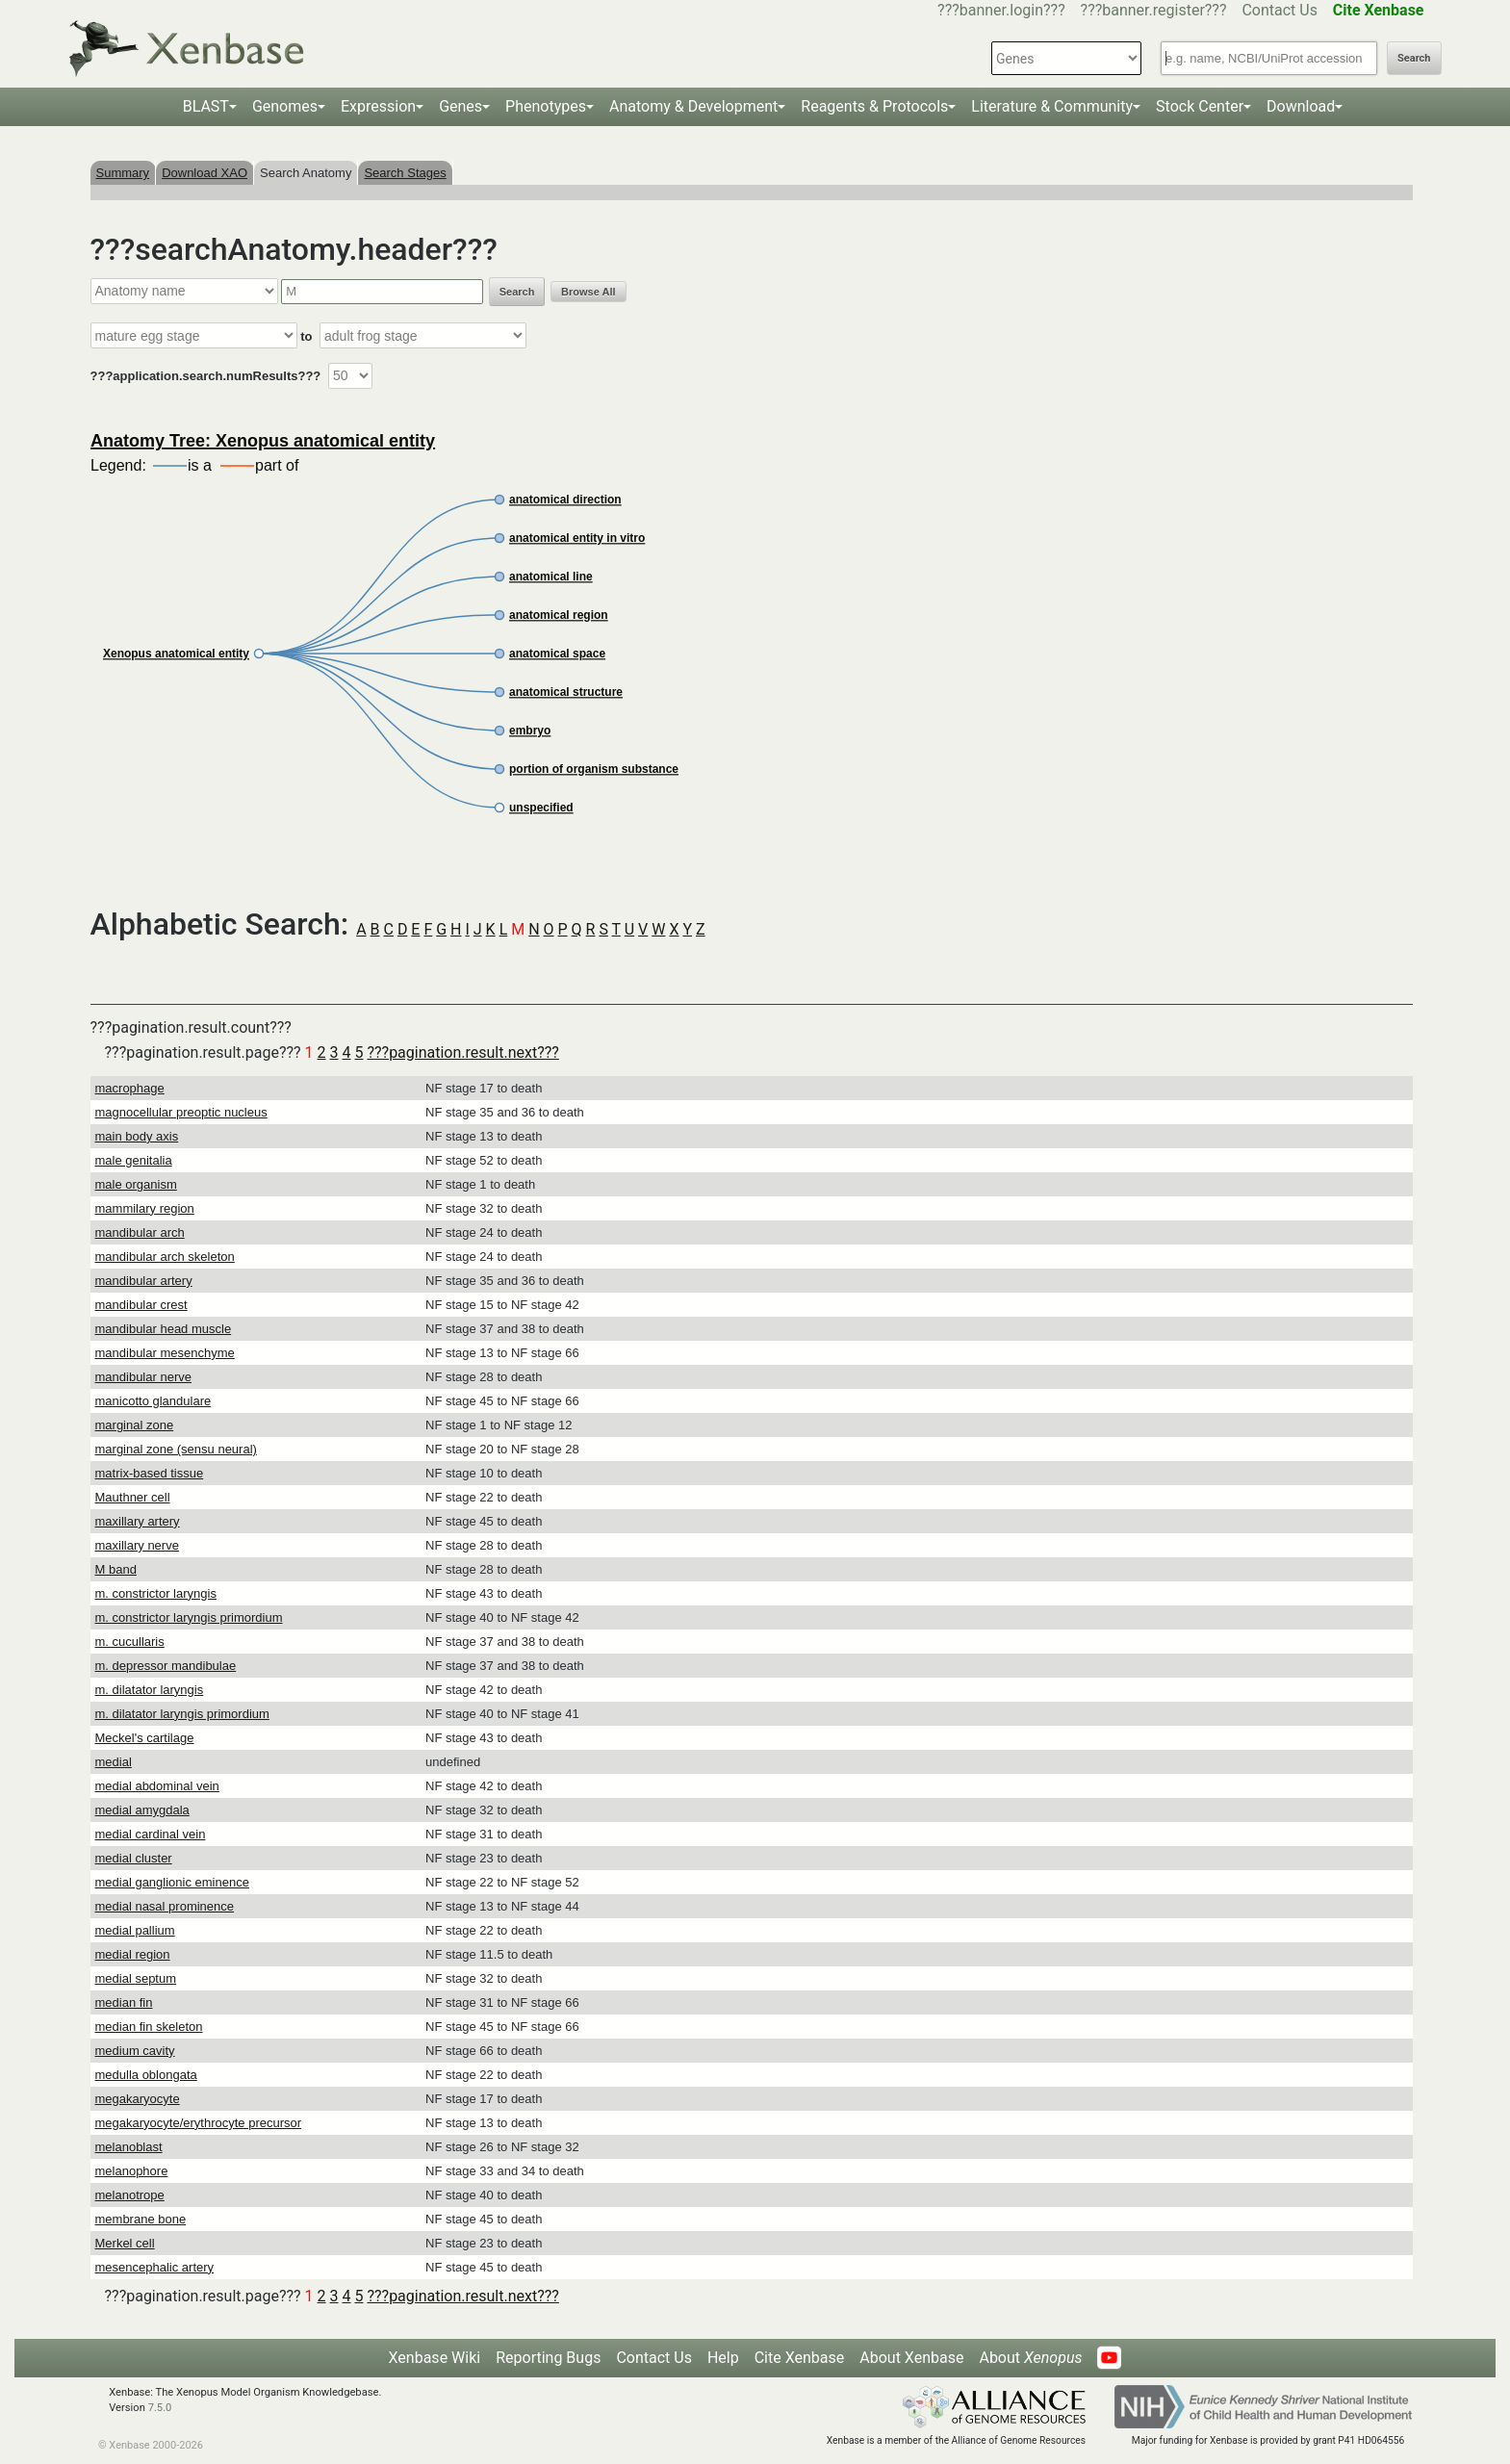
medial (113, 1762)
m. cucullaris (130, 1641)
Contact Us (1279, 10)
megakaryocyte (137, 2099)
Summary (123, 173)
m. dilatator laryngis (149, 1689)
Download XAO (204, 173)
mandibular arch (140, 1232)
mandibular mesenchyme (165, 1353)
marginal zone (134, 1425)
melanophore (131, 2171)
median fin (124, 2002)
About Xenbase (911, 2357)
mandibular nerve (143, 1377)
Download (1301, 106)
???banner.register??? (1154, 10)
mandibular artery (143, 1280)
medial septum (136, 1978)
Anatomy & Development (693, 106)
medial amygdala (142, 1810)
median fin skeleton (149, 2026)
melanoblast (129, 2147)
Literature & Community (1052, 106)
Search (1413, 58)
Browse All (588, 291)
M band (116, 1569)
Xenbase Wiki (435, 2357)
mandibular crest (141, 1304)
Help (723, 2357)
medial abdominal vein (157, 1786)
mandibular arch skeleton (165, 1256)
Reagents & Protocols (874, 106)
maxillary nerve (137, 1545)
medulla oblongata (146, 2074)
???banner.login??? (1001, 10)
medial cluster (133, 1858)
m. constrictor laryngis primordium (189, 1617)
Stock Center (1199, 106)
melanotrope (130, 2195)
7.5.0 (160, 2407)
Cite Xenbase (800, 2357)
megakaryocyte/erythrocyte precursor (198, 2123)
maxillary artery (137, 1521)
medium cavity (135, 2050)
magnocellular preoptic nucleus (181, 1112)
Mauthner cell (132, 1497)
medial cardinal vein (150, 1834)
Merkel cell (125, 2243)
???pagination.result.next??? (462, 1052)
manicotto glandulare (153, 1401)
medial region (132, 1954)
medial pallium (135, 1930)
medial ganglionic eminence (172, 1882)
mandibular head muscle (163, 1329)
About (1030, 2357)
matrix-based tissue (149, 1473)
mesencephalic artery (155, 2267)
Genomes (285, 106)
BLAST (206, 106)
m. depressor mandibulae (166, 1665)
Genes (460, 106)
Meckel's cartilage (144, 1738)
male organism (136, 1184)
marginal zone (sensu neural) (176, 1449)
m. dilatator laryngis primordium (182, 1714)
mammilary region (144, 1208)
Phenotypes (545, 106)
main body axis (137, 1136)
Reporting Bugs (548, 2357)
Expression (378, 106)
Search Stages (405, 173)
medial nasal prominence (165, 1906)
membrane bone (141, 2219)
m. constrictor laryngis (156, 1593)
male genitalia (133, 1160)
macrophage (130, 1088)
